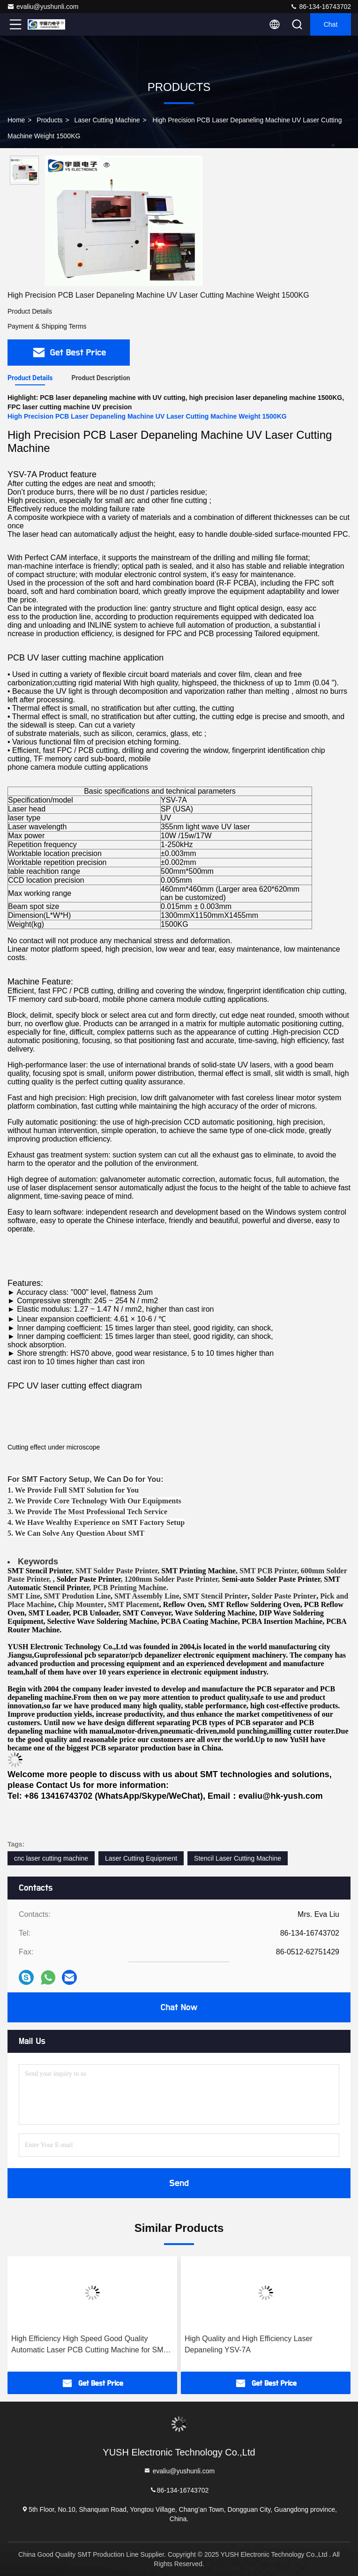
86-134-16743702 (320, 6)
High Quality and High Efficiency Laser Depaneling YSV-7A (249, 2344)
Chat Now (178, 2007)
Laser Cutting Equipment (141, 1858)
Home (16, 120)
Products (49, 120)
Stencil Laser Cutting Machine (237, 1858)
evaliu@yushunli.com (43, 6)
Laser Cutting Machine (107, 120)
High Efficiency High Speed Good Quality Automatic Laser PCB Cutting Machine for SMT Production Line (89, 2345)
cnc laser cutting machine (51, 1858)
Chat (331, 24)
